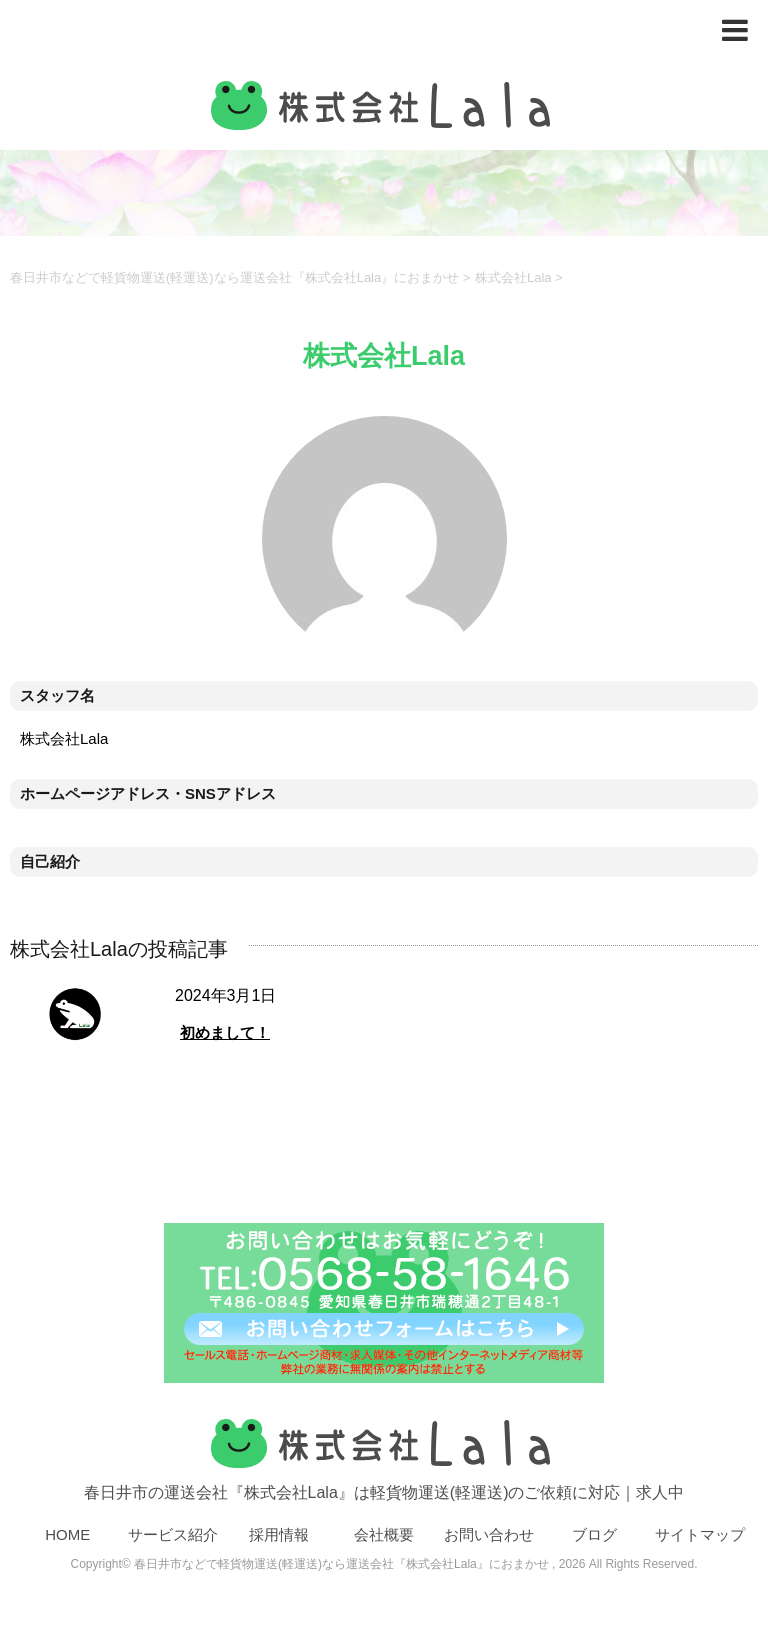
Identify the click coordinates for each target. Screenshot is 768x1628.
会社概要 (384, 1534)
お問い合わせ (489, 1534)
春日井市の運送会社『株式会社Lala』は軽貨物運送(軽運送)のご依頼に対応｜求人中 (384, 1454)
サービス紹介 (173, 1534)
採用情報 (279, 1534)
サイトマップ (700, 1534)
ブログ (594, 1534)
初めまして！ (225, 1032)
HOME (67, 1534)
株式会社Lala (513, 277)
